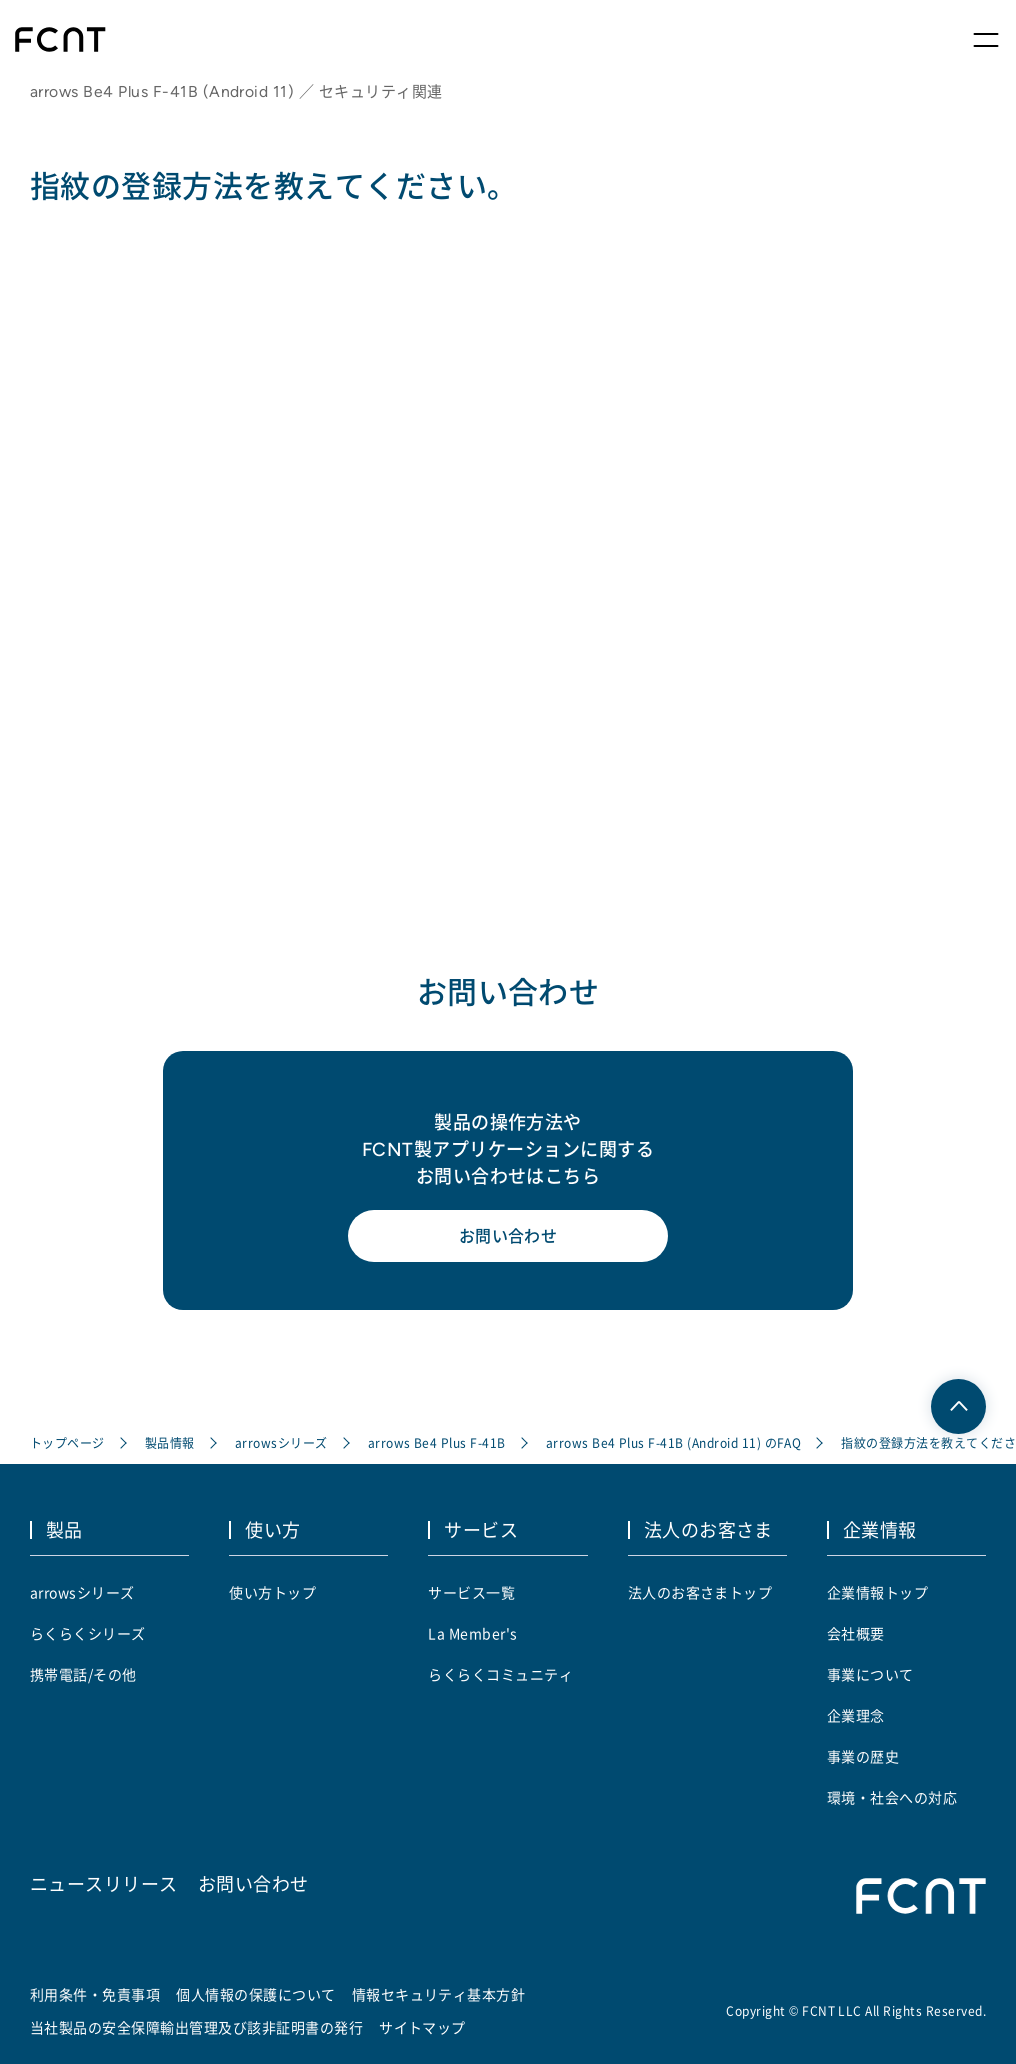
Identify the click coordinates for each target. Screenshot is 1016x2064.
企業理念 (856, 1715)
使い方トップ (272, 1592)
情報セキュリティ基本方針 (439, 1994)
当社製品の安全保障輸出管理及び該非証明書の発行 (196, 2027)
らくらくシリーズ (88, 1633)
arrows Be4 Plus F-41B (437, 1442)
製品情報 (170, 1442)
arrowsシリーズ (281, 1442)
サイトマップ (422, 2027)
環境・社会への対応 (892, 1797)
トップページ (67, 1442)
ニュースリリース (104, 1883)
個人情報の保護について (255, 1994)
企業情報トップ (877, 1592)
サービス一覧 (471, 1592)
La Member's (472, 1633)
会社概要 (856, 1633)
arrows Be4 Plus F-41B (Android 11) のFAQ (674, 1442)
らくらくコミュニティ (500, 1674)
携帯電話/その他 (83, 1674)
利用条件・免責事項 (95, 1994)
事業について (870, 1674)
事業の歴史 (863, 1756)
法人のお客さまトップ (700, 1592)
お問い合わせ (508, 1236)
